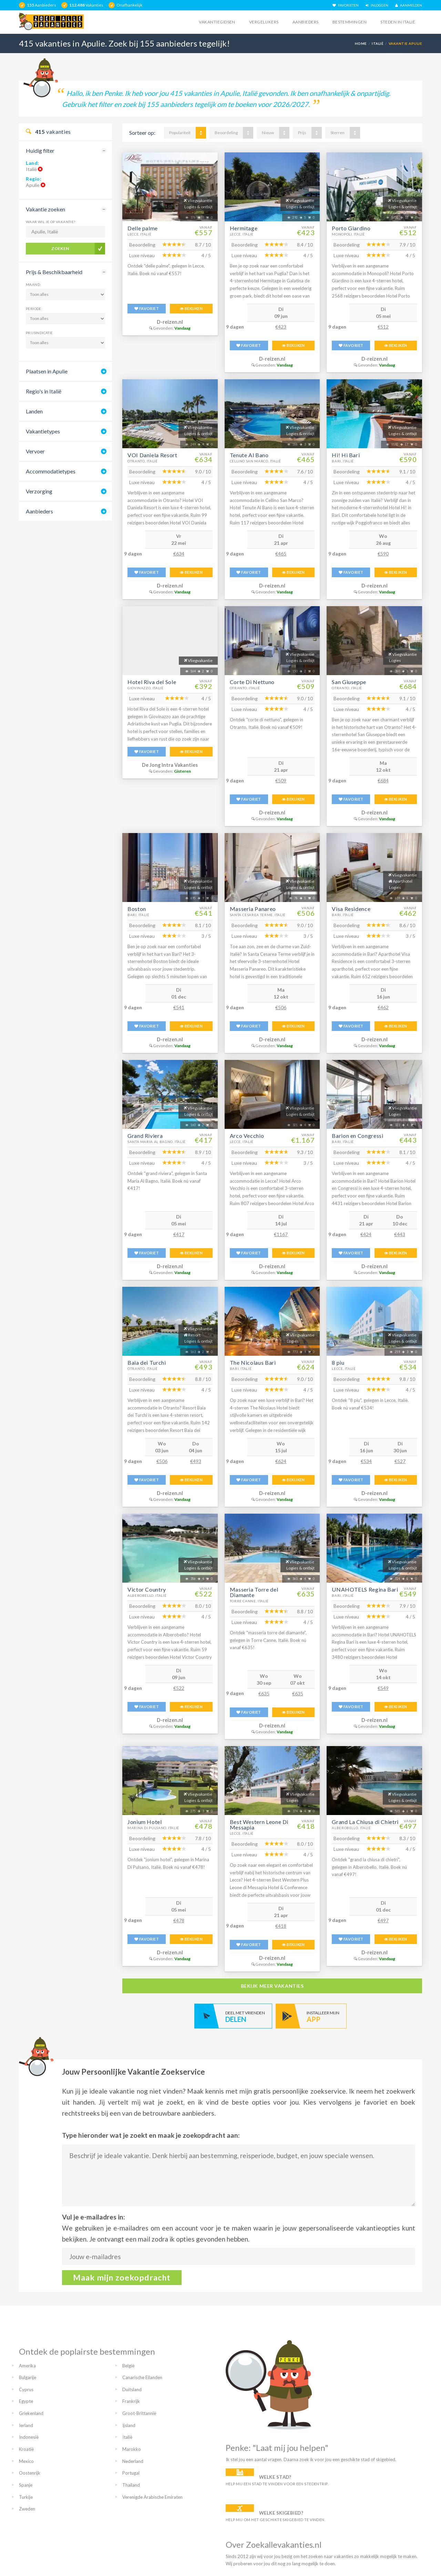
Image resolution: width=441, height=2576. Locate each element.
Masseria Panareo (253, 908)
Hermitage (244, 228)
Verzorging (39, 491)
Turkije (26, 2497)
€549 (383, 1688)
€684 (383, 780)
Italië (377, 43)
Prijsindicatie (39, 333)
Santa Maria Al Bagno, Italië (156, 1142)
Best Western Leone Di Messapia (259, 1824)
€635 (263, 1693)
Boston (136, 908)
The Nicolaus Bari (253, 1362)
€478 (178, 1920)
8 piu (338, 1362)
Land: (32, 163)
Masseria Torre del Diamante (254, 1592)
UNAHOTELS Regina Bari (365, 1589)
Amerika (27, 2365)
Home (361, 43)
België (128, 2365)
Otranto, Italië (142, 461)
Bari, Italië (343, 461)
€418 (280, 1926)
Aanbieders (306, 21)
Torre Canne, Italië (249, 1601)
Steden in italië (397, 21)
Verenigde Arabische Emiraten (152, 2497)
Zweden (27, 2509)
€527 (400, 1461)
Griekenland (31, 2413)
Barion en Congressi (357, 1135)
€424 (365, 1234)
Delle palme (142, 228)
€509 (280, 780)
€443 (399, 1234)
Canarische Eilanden (142, 2377)
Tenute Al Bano (249, 455)
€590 (383, 554)
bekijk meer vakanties (272, 1986)
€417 (178, 1234)
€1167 (281, 1234)
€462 (383, 1007)
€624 (280, 1461)
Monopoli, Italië (348, 234)
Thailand (131, 2485)
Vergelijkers (264, 21)
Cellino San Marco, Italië (255, 461)
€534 (366, 1461)
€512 (383, 327)
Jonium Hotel (144, 1821)
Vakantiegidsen (217, 21)
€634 (178, 554)
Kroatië (26, 2449)
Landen (34, 411)
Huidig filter (40, 150)
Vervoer (35, 451)
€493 (195, 1461)
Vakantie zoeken (45, 209)
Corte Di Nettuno (252, 682)
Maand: (33, 284)
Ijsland (128, 2425)
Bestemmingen (349, 21)
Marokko (131, 2449)
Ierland (26, 2425)
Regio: (33, 179)
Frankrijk (131, 2401)
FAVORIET (146, 308)
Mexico (26, 2461)
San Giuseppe (349, 682)
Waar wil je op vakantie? (50, 222)
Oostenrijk (29, 2473)
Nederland (132, 2461)
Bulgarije (27, 2377)
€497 (383, 1920)
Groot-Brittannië (139, 2413)
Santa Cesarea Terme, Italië (258, 915)
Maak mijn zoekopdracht (122, 2277)
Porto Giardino (351, 228)
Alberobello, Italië (146, 1595)
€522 (178, 1688)
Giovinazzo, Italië (145, 688)
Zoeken (60, 248)
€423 (280, 327)
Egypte (26, 2401)
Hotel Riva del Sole (151, 682)
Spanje (25, 2485)
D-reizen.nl (170, 322)
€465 (280, 554)
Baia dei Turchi (146, 1362)
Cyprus (26, 2389)
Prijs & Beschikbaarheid (54, 272)
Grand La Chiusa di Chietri (365, 1821)
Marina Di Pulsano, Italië (153, 1828)
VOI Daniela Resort (152, 455)
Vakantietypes (43, 431)
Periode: (34, 309)
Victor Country (146, 1589)
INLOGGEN (377, 5)
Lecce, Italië (139, 234)
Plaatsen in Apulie (47, 371)
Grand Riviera (145, 1135)
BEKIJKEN (191, 308)
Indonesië (29, 2437)
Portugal (131, 2473)
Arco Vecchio (247, 1135)
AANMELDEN (408, 5)
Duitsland (132, 2389)
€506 (280, 1007)
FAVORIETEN (345, 5)
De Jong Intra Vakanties (170, 765)
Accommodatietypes (50, 471)
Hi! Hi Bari (346, 455)
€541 (178, 1007)
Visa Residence (351, 908)
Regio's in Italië (43, 391)
